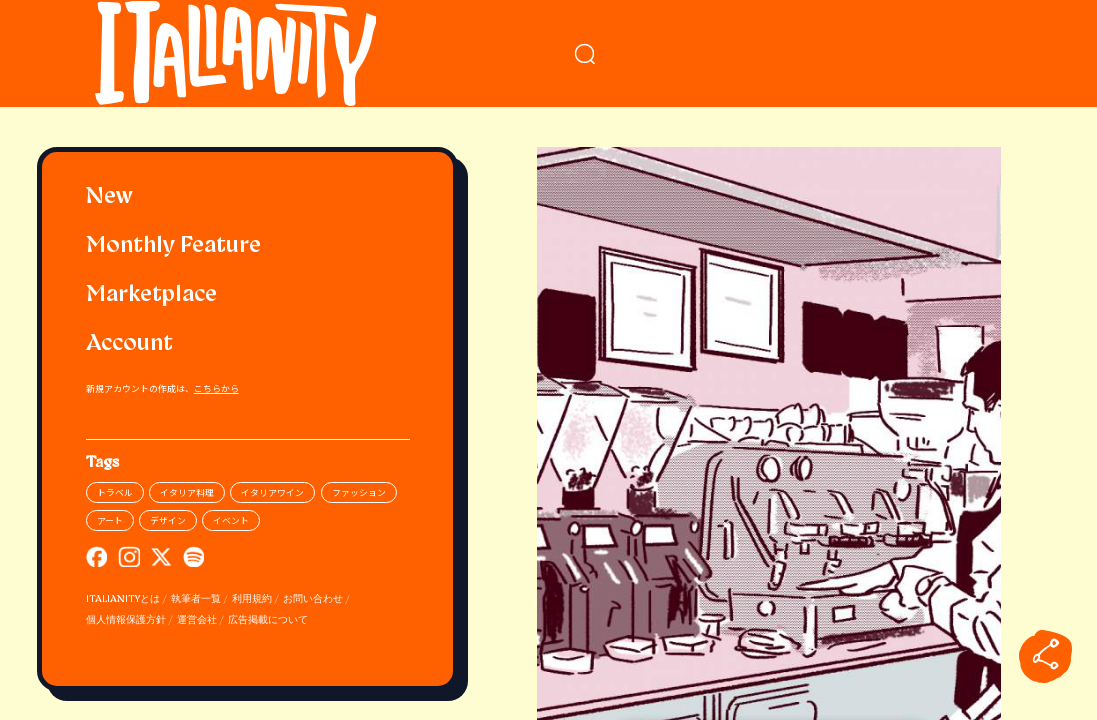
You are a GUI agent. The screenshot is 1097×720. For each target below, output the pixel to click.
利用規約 (252, 599)
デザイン (168, 520)
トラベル (115, 492)
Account (129, 344)
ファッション (359, 492)
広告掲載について (268, 620)
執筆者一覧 (196, 599)
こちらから (216, 388)
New (109, 197)
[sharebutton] (1046, 656)
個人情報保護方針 (126, 620)
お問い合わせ (313, 599)
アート (110, 520)
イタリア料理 (187, 492)
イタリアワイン (272, 492)
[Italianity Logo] (247, 53)
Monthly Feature (173, 246)
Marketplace (151, 295)
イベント (231, 520)
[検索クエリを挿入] (769, 54)
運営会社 (197, 620)
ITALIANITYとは (123, 599)
